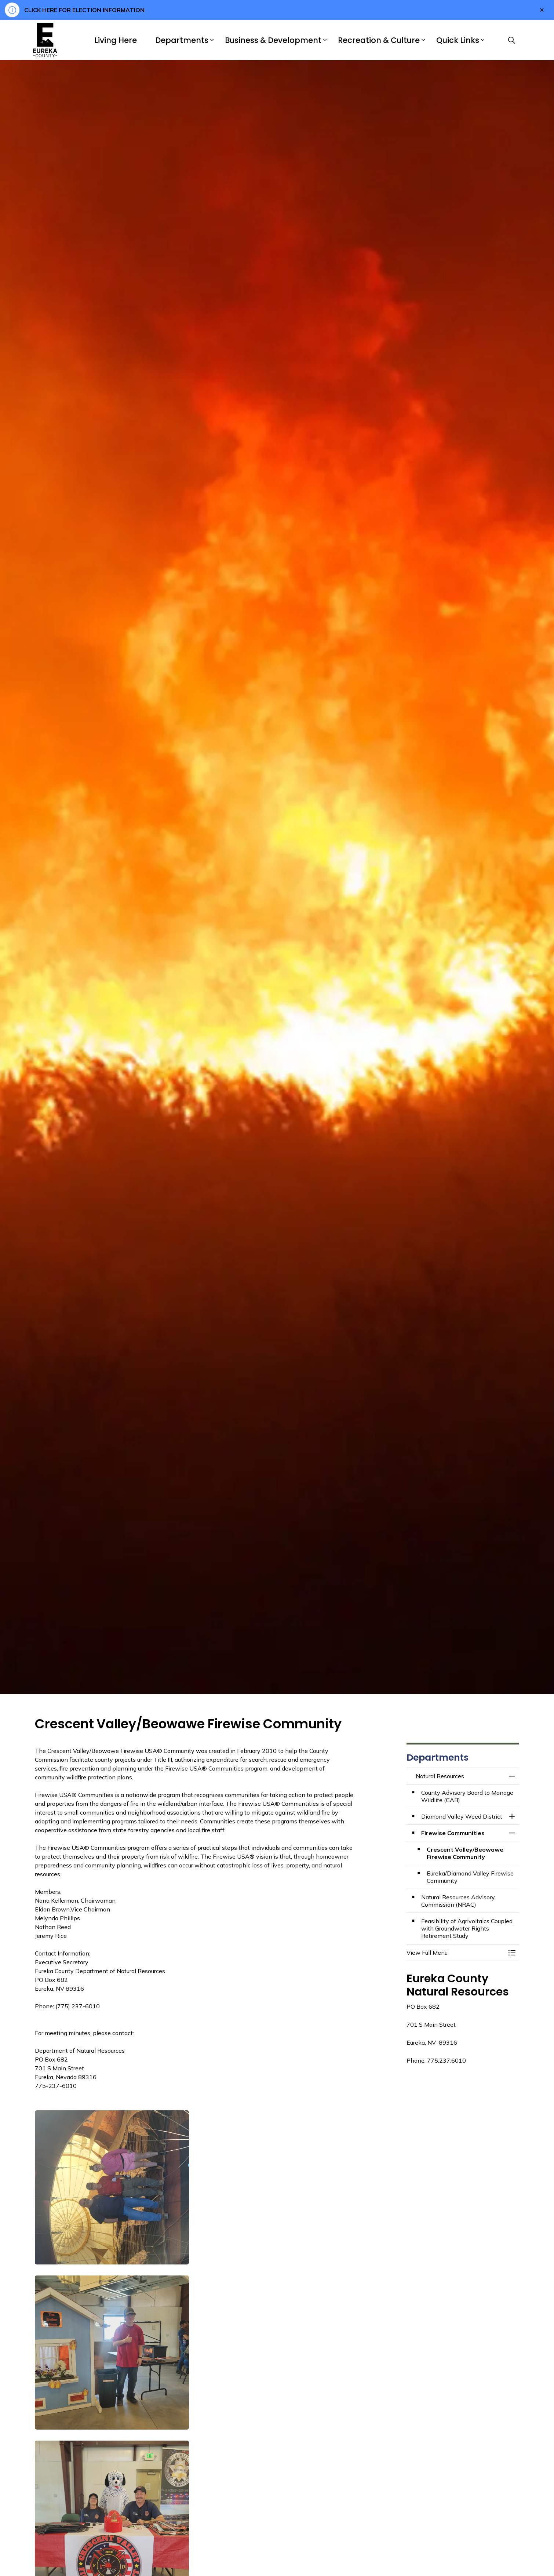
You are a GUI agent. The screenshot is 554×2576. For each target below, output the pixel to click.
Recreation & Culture (379, 40)
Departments (181, 40)
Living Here (115, 40)
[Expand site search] (511, 40)
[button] (112, 2187)
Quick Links (457, 40)
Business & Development (273, 40)
